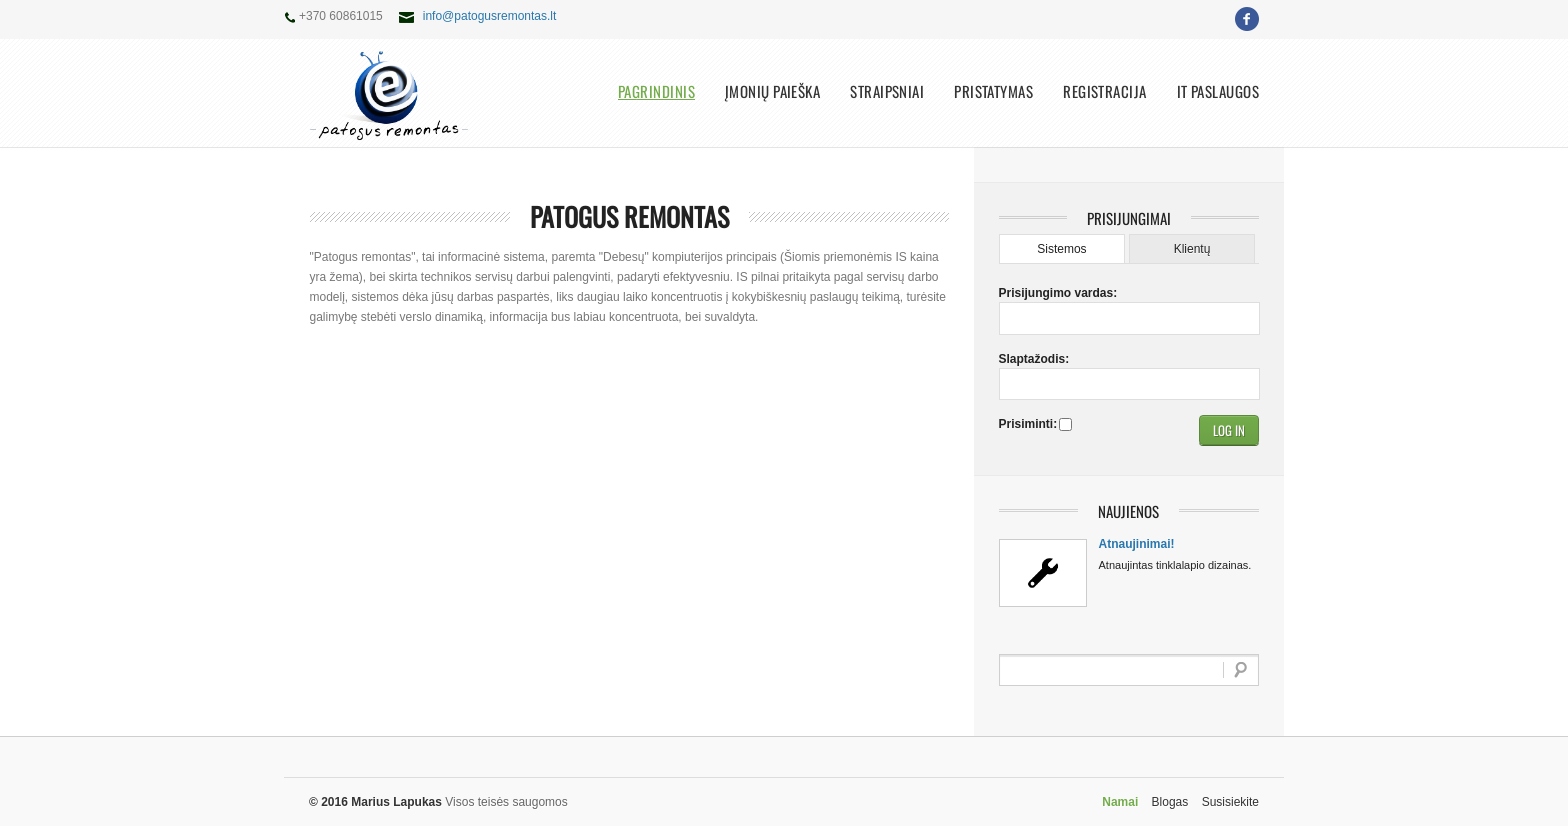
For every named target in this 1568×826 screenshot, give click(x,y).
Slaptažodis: (1034, 359)
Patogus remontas (629, 216)
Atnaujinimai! (1137, 544)
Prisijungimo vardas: (1034, 293)
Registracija (1104, 91)
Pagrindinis (656, 91)
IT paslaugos (1218, 91)
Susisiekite (1230, 802)
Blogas (1170, 802)
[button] (1229, 430)
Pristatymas (993, 91)
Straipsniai (887, 91)
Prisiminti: (1026, 424)
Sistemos (1061, 249)
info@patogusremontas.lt (490, 16)
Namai (1120, 802)
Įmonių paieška (772, 91)
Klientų (1192, 249)
